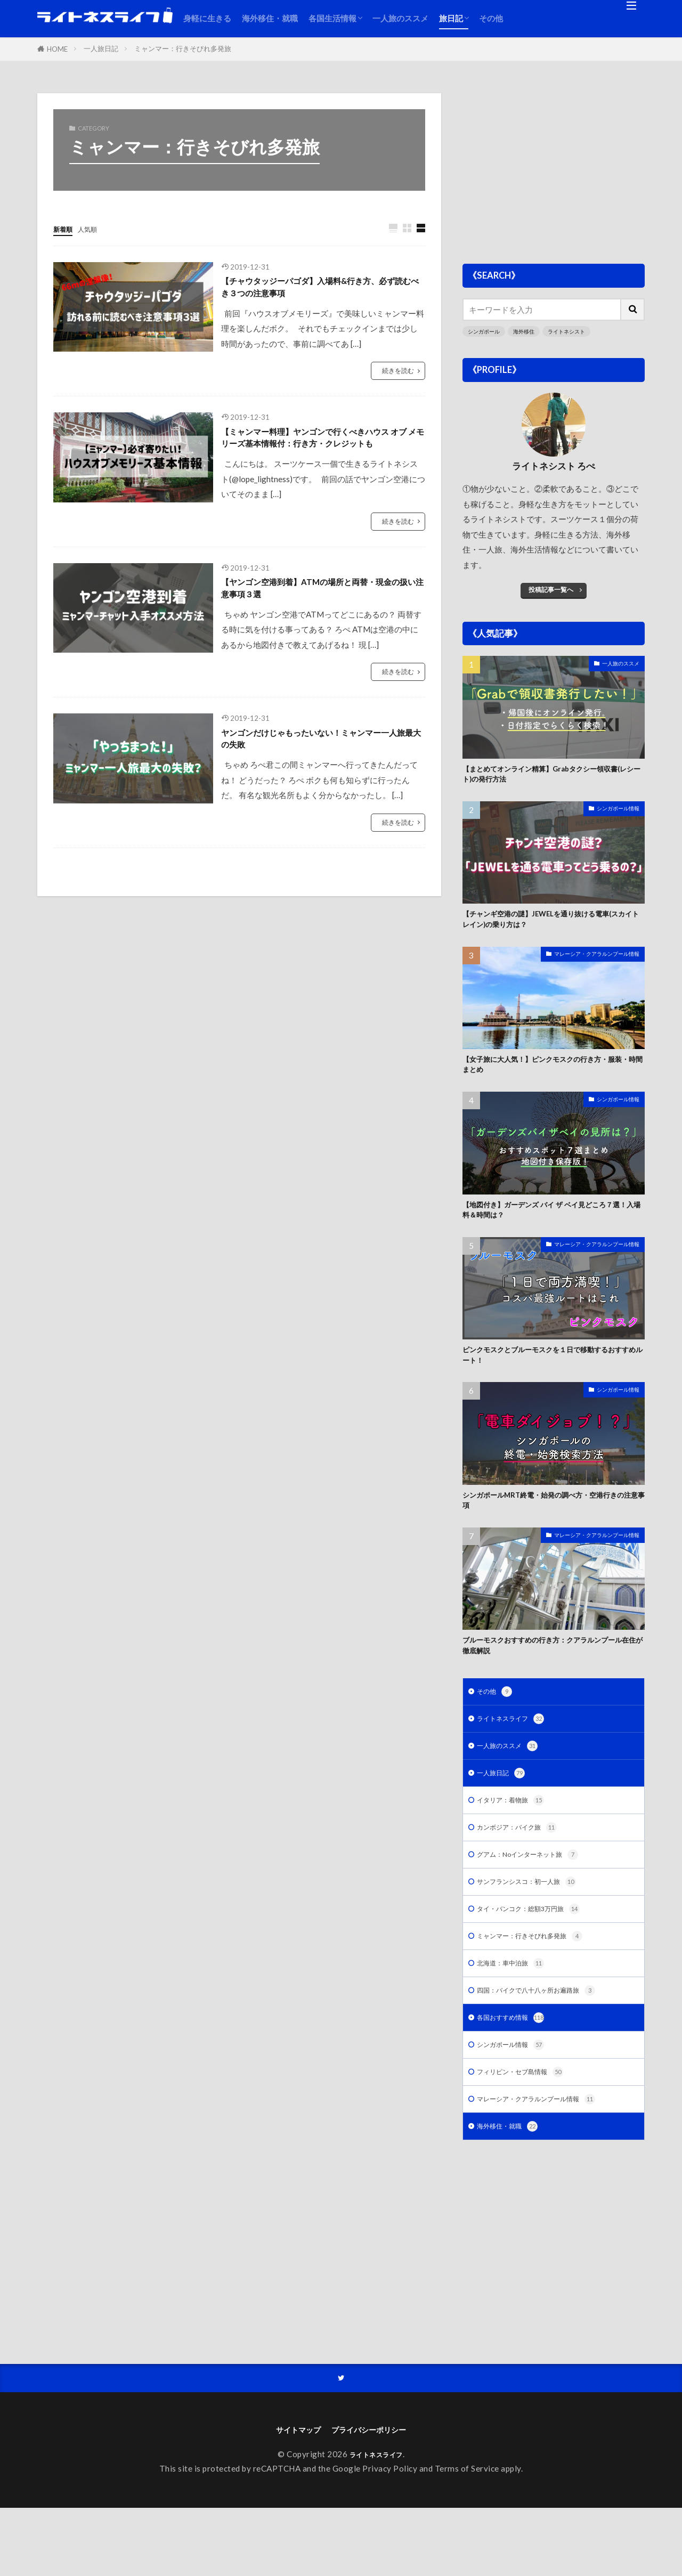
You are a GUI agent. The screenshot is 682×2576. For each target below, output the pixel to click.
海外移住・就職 (270, 18)
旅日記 (451, 18)
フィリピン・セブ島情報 (529, 2132)
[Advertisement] (553, 167)
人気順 (95, 228)
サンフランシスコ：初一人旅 (537, 1930)
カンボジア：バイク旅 (525, 1872)
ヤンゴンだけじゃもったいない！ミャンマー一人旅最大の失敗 (322, 780)
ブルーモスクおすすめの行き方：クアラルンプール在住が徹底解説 (553, 1679)
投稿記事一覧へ (551, 590)
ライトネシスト (573, 331)
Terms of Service (467, 2536)
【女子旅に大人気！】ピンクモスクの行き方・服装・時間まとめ (548, 1078)
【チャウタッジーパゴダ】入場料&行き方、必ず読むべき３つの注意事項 (315, 291)
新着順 (65, 228)
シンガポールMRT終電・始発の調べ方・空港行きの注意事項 (553, 1529)
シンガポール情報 (615, 814)
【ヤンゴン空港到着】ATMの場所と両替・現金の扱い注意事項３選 (312, 622)
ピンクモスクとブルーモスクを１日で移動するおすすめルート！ (553, 1379)
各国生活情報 (332, 18)
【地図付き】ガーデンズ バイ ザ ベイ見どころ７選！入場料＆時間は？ (550, 1228)
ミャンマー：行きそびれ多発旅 (182, 48)
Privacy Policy (389, 2536)
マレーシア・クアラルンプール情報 (592, 965)
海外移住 (528, 331)
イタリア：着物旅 (517, 1843)
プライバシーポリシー (375, 2496)
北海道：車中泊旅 (517, 2016)
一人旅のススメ (400, 18)
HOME (57, 49)
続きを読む (396, 377)
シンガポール (485, 331)
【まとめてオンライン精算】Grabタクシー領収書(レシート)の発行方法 (549, 778)
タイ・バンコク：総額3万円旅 (539, 1958)
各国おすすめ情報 (517, 2074)
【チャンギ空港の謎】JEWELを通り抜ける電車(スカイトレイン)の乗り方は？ (553, 928)
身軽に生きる (207, 18)
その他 (491, 18)
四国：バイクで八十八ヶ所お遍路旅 (549, 2045)
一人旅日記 (101, 48)
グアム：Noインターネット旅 (538, 1901)
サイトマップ (287, 2496)
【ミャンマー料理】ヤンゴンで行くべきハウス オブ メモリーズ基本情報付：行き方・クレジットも (322, 456)
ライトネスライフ (517, 1756)
